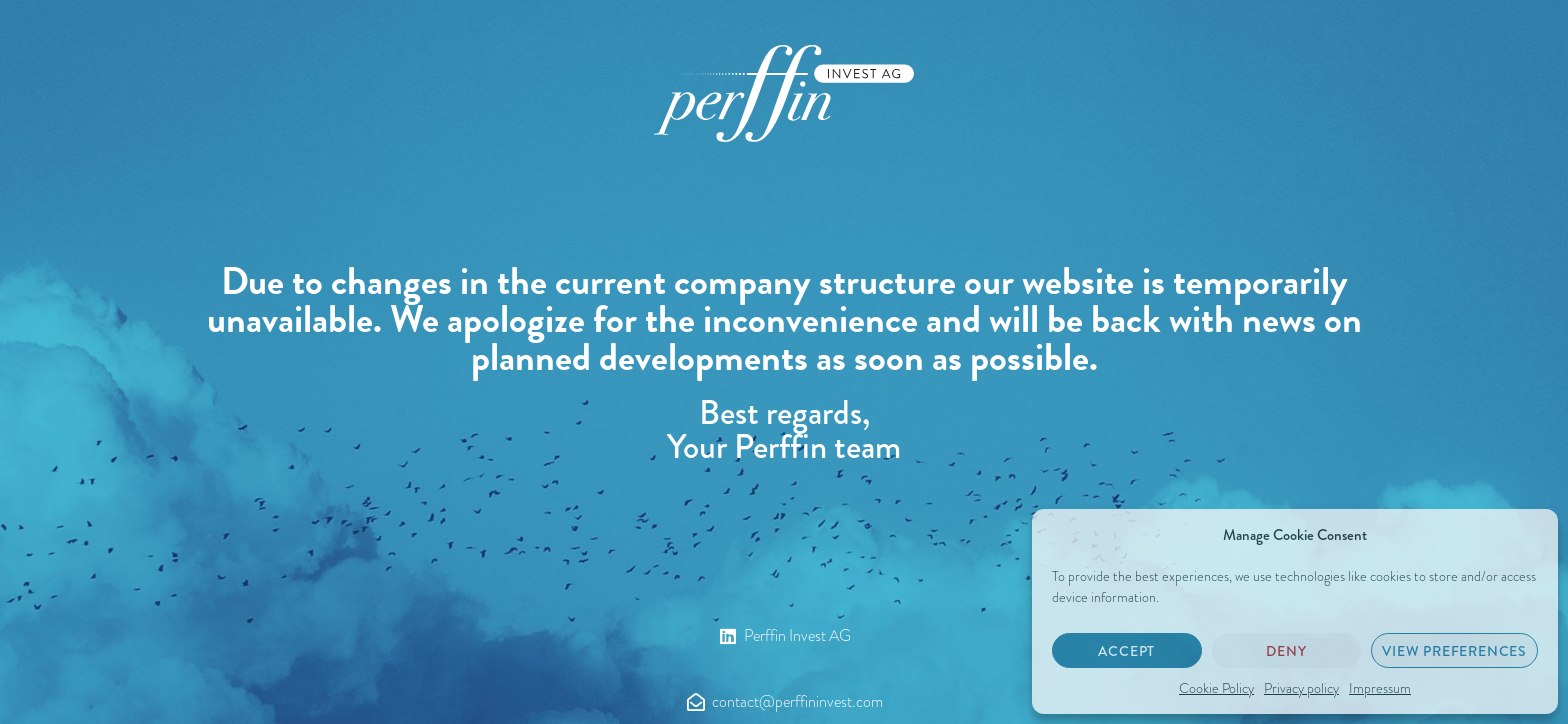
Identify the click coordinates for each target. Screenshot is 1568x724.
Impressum (1380, 688)
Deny (1286, 651)
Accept (1126, 651)
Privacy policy (1301, 688)
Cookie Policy (1216, 688)
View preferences (1454, 651)
